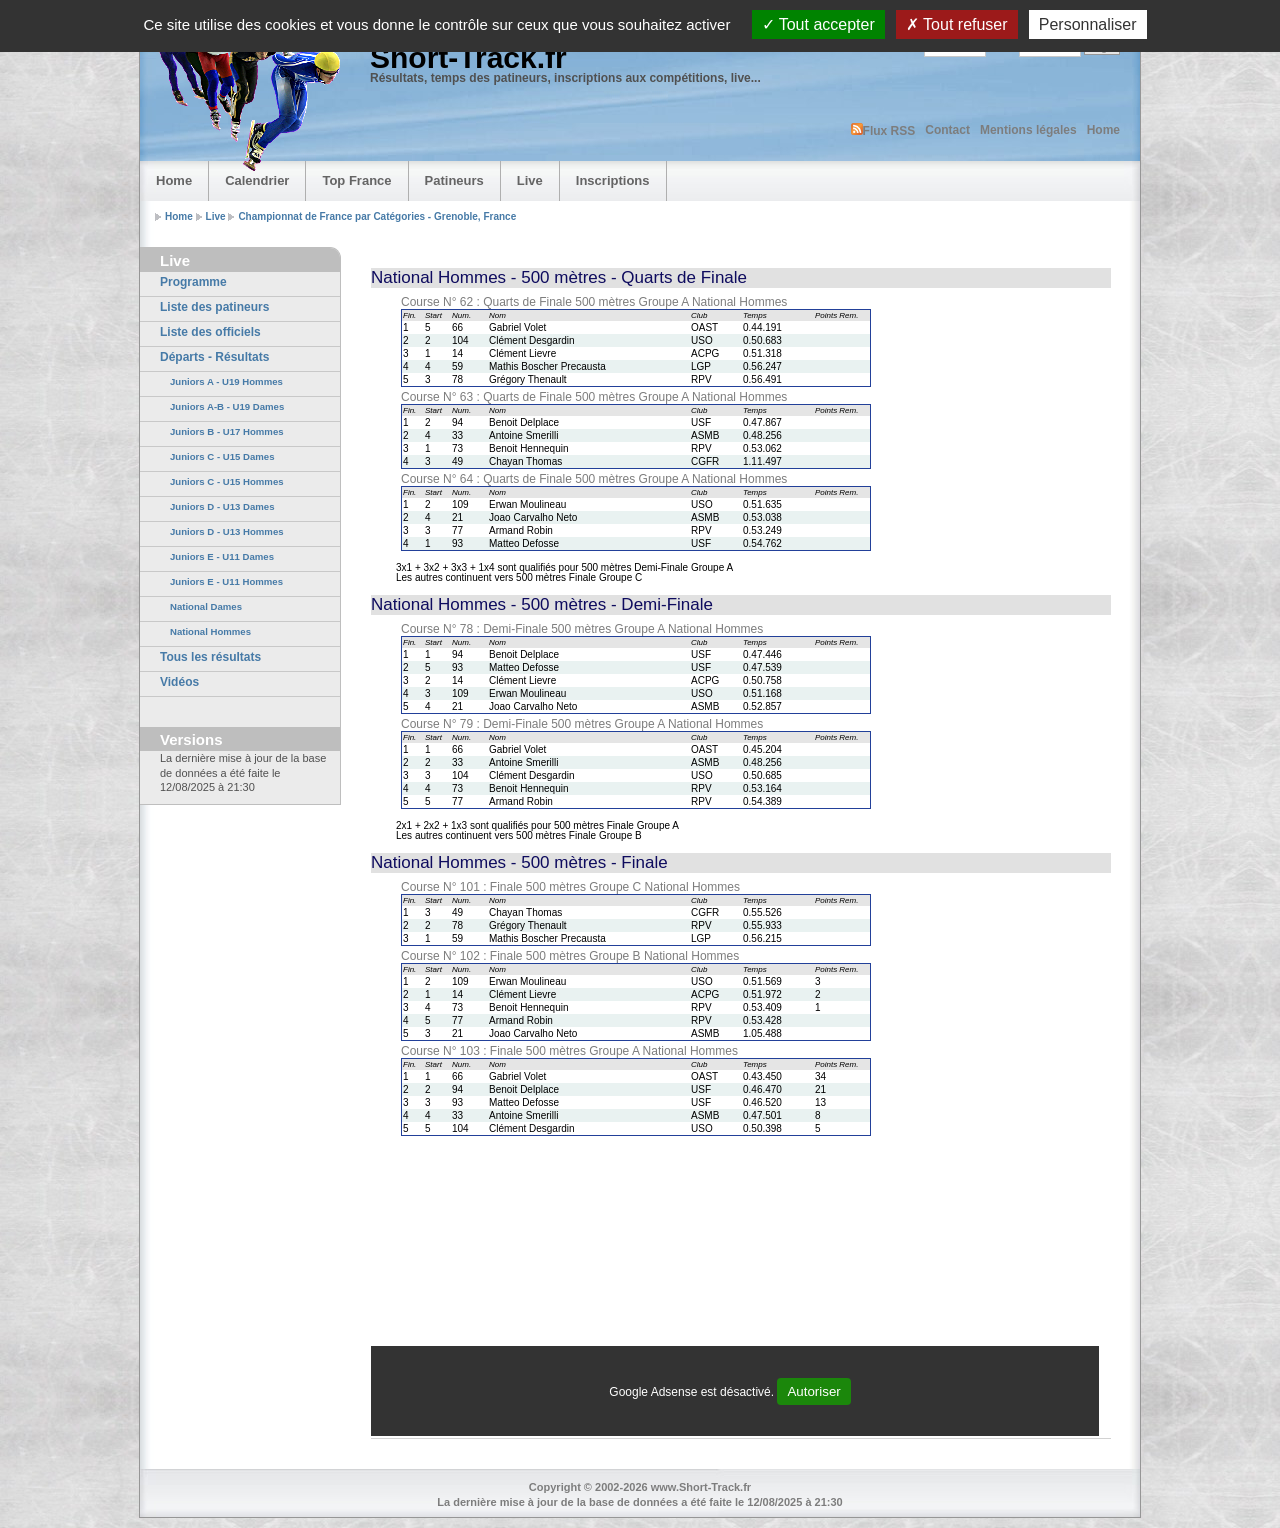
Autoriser (813, 1391)
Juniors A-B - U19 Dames (227, 406)
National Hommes (210, 631)
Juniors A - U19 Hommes (226, 381)
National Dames (206, 606)
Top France (356, 180)
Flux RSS (883, 130)
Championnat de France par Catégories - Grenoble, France (377, 216)
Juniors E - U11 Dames (222, 556)
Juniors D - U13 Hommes (227, 531)
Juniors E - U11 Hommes (226, 581)
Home (1103, 130)
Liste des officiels (210, 332)
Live (530, 180)
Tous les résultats (210, 657)
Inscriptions (613, 180)
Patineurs (454, 180)
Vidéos (179, 682)
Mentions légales (1028, 130)
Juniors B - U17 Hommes (227, 431)
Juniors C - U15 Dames (222, 456)
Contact (947, 130)
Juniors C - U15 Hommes (227, 481)
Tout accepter (818, 24)
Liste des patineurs (214, 307)
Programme (193, 282)
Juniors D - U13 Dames (222, 506)
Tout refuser (957, 24)
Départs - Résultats (214, 357)
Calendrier (257, 180)
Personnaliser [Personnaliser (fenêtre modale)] (1088, 24)
